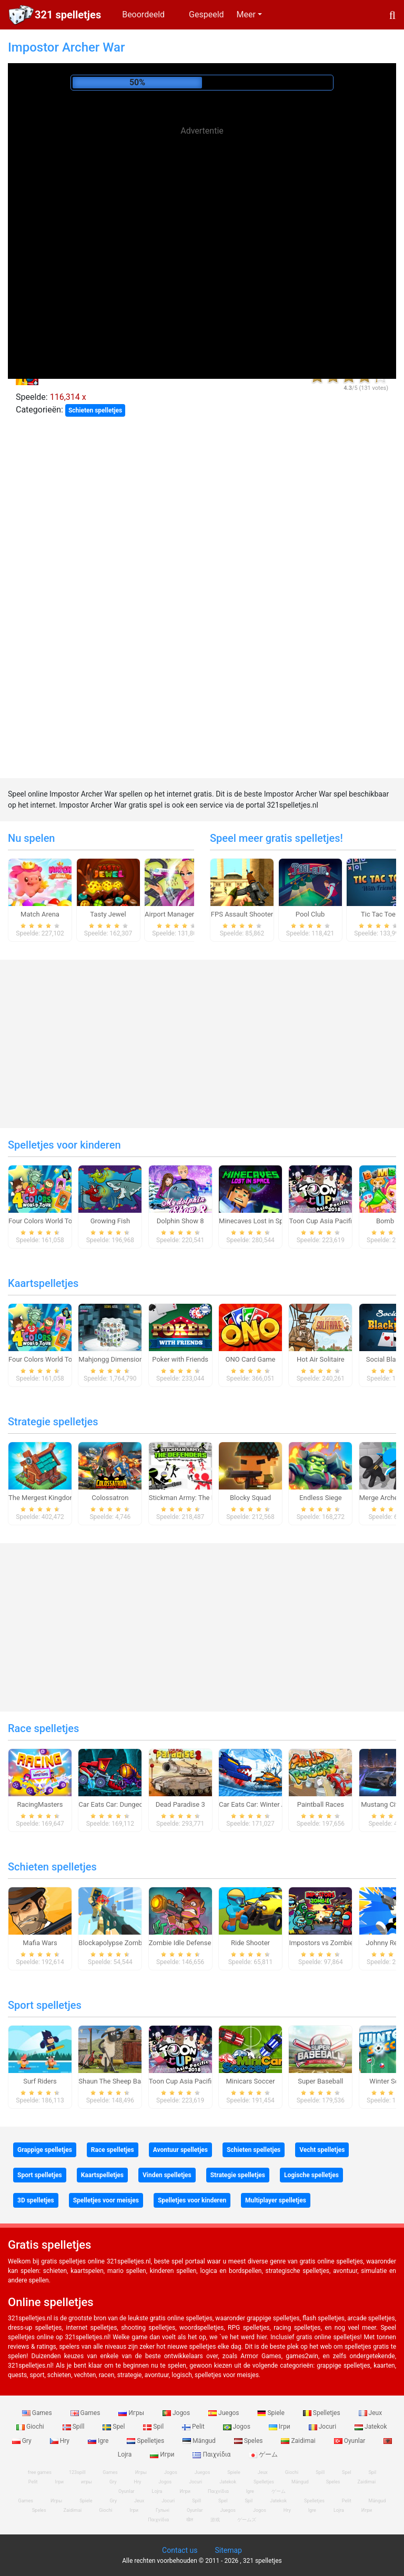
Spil (154, 2426)
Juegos (224, 2413)
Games (38, 2413)
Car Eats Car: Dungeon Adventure (128, 1804)
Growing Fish (110, 1221)
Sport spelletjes (45, 2005)
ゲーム (263, 2454)
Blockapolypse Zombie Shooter (125, 1943)
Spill (74, 2426)
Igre (99, 2440)
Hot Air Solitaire (321, 1359)
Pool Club (310, 914)
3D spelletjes (35, 2200)
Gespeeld (206, 14)
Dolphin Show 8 (180, 1221)
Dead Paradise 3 (180, 1804)
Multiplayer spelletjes (275, 2200)
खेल (189, 2519)
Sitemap (228, 2550)
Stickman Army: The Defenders (196, 1498)
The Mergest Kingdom (42, 1498)
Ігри (280, 2426)
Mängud (200, 2440)
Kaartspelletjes (43, 1283)
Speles (249, 2440)
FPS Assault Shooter (242, 914)
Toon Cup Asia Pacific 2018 (330, 1221)
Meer (246, 14)
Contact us (179, 2550)
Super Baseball (320, 2081)
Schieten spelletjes (95, 410)
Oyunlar (350, 2440)
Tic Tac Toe (378, 914)
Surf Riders (40, 2081)
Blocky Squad (250, 1498)
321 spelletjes (68, 14)
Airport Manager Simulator (185, 914)
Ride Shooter (250, 1943)
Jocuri (323, 2426)
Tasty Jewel (108, 914)
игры (86, 2481)
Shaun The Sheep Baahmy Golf (125, 2081)
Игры (132, 2413)
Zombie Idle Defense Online (190, 1943)
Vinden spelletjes (167, 2175)
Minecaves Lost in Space (256, 1221)
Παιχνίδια (212, 2454)
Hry (60, 2440)
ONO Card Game (251, 1359)
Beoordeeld (143, 14)
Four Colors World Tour (43, 1221)
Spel (114, 2426)
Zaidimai (299, 2440)
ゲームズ (246, 2519)
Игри (163, 2454)
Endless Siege (320, 1498)
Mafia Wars (40, 1943)
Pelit (194, 2426)
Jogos (177, 2413)
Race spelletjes (43, 1728)
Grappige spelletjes (44, 2150)
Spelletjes (322, 2413)
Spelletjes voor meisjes (106, 2200)
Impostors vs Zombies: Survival (336, 1943)
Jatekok (371, 2426)
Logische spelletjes (311, 2175)
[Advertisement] (202, 215)
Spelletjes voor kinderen (64, 1145)
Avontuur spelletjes (180, 2150)
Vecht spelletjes (322, 2150)
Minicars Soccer (250, 2081)
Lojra (339, 2510)
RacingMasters (40, 1804)
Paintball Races (320, 1804)
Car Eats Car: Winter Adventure (265, 1804)
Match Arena (40, 914)
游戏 (215, 2519)
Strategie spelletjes (53, 1421)
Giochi (31, 2426)
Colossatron (110, 1498)
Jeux (370, 2413)
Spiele (271, 2413)
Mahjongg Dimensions (112, 1359)
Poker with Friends (180, 1359)
